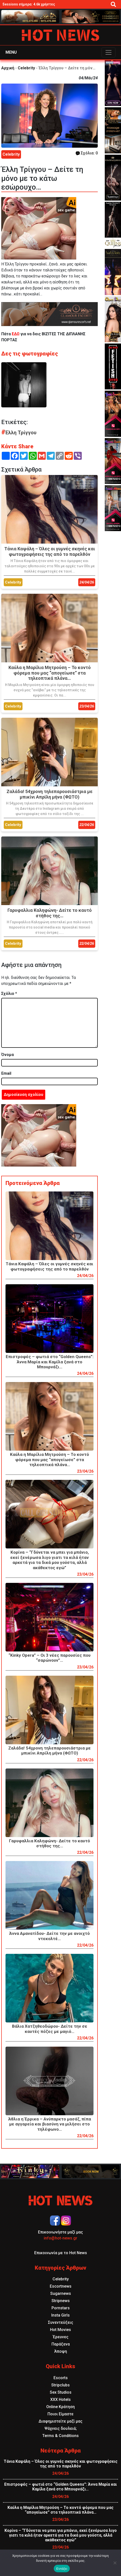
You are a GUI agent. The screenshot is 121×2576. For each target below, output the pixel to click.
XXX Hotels (60, 2399)
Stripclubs (60, 2385)
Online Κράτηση (60, 2406)
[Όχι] (114, 2562)
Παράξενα (61, 2344)
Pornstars (61, 2308)
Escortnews (61, 2286)
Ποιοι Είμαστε (61, 2414)
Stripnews (61, 2300)
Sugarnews (60, 2293)
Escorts (61, 2377)
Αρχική (7, 68)
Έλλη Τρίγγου (18, 433)
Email (6, 1073)
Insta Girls (60, 2315)
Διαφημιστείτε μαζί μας (60, 2421)
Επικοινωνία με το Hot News (60, 2252)
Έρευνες (60, 2337)
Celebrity (26, 68)
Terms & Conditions (60, 2435)
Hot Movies (60, 2329)
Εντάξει (61, 2569)
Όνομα (7, 1054)
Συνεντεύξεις (60, 2322)
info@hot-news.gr (60, 2238)
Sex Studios (61, 2392)
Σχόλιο (9, 993)
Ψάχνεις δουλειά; (60, 2428)
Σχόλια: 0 (87, 153)
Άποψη (60, 2351)
